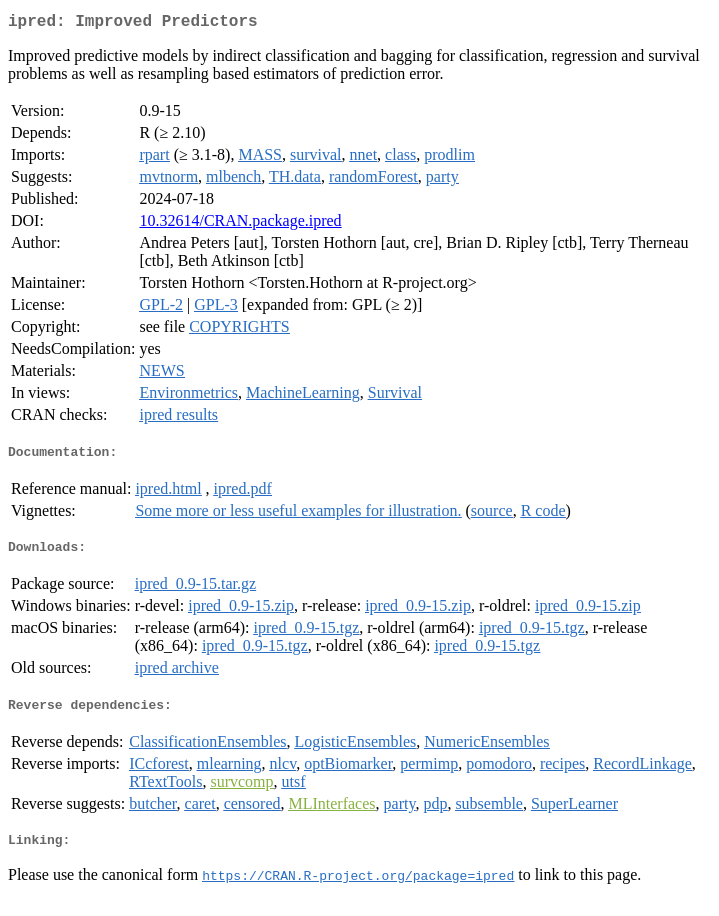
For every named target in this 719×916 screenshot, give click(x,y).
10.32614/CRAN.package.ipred (240, 224)
